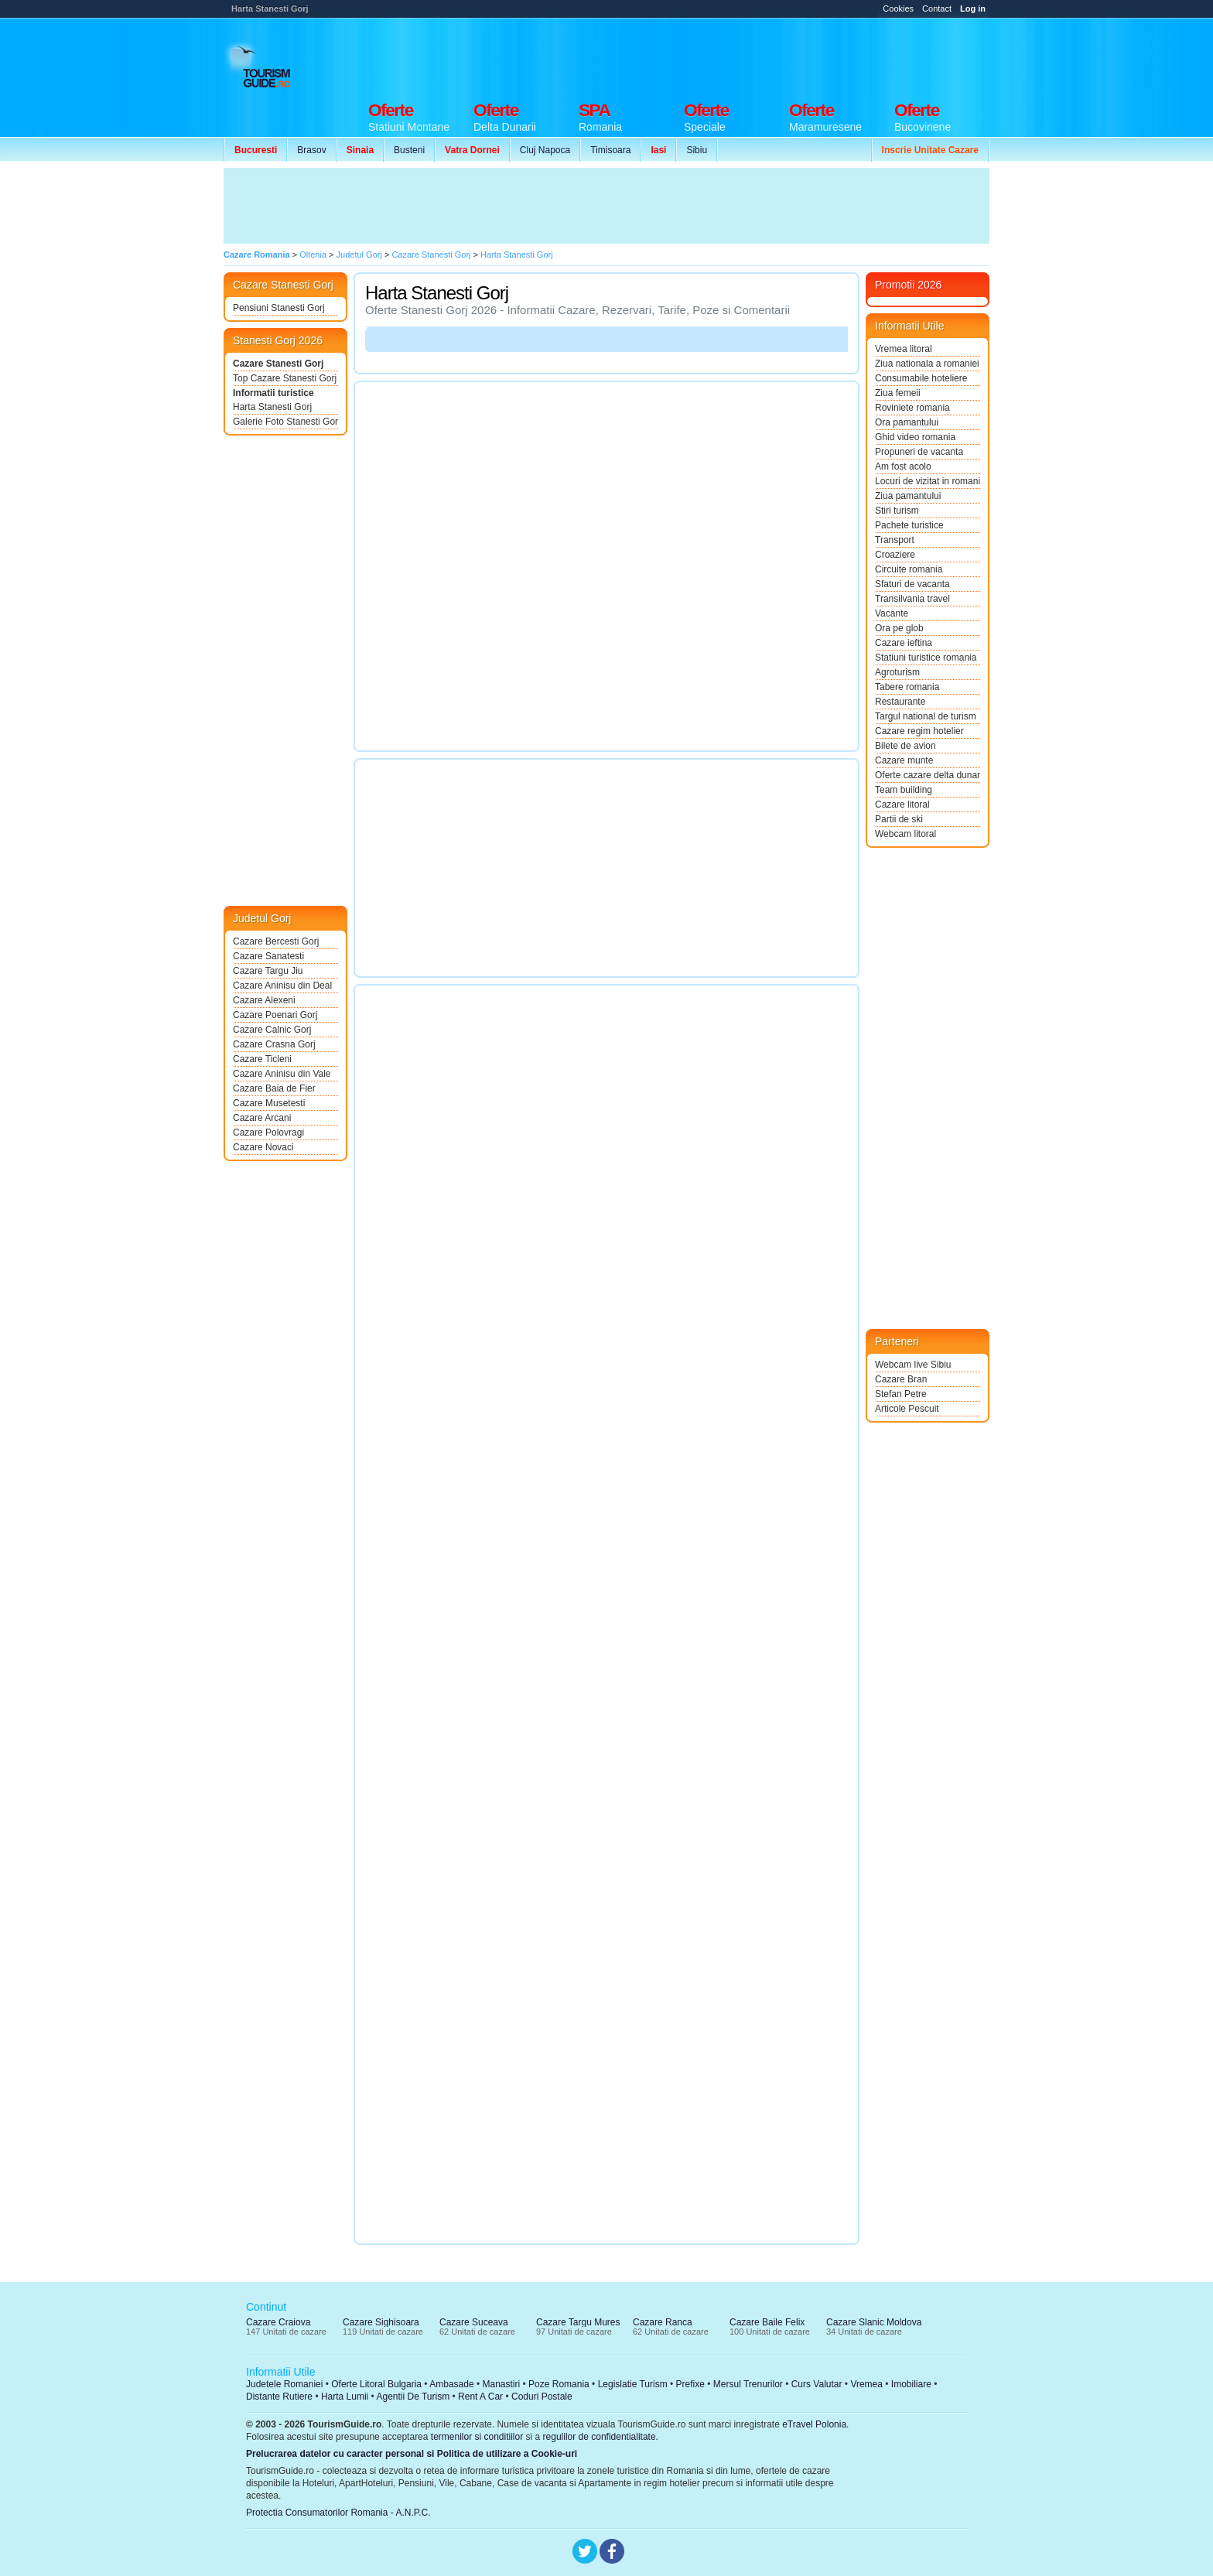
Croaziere (895, 554)
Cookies (898, 8)
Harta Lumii (344, 2396)
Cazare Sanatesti (268, 956)
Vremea (866, 2384)
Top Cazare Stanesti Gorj (285, 378)
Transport (894, 540)
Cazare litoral (902, 804)
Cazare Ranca (662, 2322)
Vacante (891, 613)
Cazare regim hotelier (919, 731)
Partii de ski (899, 819)
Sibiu (696, 150)
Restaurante (900, 701)
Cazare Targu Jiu (268, 970)
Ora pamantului (906, 422)
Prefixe (690, 2384)
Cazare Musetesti (269, 1103)
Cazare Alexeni (264, 1000)
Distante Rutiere (279, 2396)
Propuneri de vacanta (919, 451)
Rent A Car (480, 2396)
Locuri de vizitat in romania (927, 481)
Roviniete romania (912, 407)
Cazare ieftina (903, 642)
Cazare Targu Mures (578, 2322)
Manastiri (501, 2384)
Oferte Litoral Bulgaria (376, 2384)
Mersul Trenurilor (748, 2384)
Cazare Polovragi (268, 1132)
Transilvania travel (912, 598)
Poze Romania (558, 2384)
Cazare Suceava (473, 2322)
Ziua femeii (898, 393)
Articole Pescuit (907, 1408)
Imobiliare (911, 2384)
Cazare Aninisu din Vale (282, 1073)
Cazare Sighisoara (381, 2322)
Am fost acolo (903, 466)
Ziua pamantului (908, 495)
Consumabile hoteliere (921, 378)
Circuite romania (908, 569)
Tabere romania (907, 687)
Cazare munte (904, 760)
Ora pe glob (899, 628)
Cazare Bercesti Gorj (276, 941)
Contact (937, 8)
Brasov (311, 150)
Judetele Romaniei (284, 2384)
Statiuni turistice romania (925, 657)
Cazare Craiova (278, 2322)
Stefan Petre (901, 1394)
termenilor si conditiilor (477, 2436)
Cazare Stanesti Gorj (278, 363)
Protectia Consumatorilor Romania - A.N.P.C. (338, 2512)
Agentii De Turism (413, 2396)
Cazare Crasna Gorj (274, 1044)
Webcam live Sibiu (913, 1364)
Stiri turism (897, 510)
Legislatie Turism (633, 2384)
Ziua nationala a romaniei (927, 363)
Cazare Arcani (262, 1117)
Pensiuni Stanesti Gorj (279, 307)
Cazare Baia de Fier (274, 1088)
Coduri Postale (541, 2396)
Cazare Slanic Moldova (873, 2322)
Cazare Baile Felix (767, 2322)
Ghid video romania (915, 437)
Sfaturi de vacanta (912, 584)
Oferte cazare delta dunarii (927, 775)
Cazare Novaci (263, 1147)
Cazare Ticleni (262, 1059)
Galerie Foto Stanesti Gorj (285, 421)
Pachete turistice (909, 525)
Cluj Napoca (545, 150)
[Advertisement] (707, 56)
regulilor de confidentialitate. (600, 2436)
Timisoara (610, 150)
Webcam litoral (905, 833)
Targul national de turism (925, 716)
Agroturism (897, 672)
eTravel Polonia (814, 2424)
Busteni (409, 150)
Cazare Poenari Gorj (275, 1015)
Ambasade (451, 2384)
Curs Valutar (816, 2384)
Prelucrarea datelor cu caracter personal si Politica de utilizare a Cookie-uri (411, 2453)
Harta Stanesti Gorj (272, 406)
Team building (903, 789)
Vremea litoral (903, 348)
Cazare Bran (901, 1379)
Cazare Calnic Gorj (272, 1029)
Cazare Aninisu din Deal (282, 985)
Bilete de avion (905, 745)
